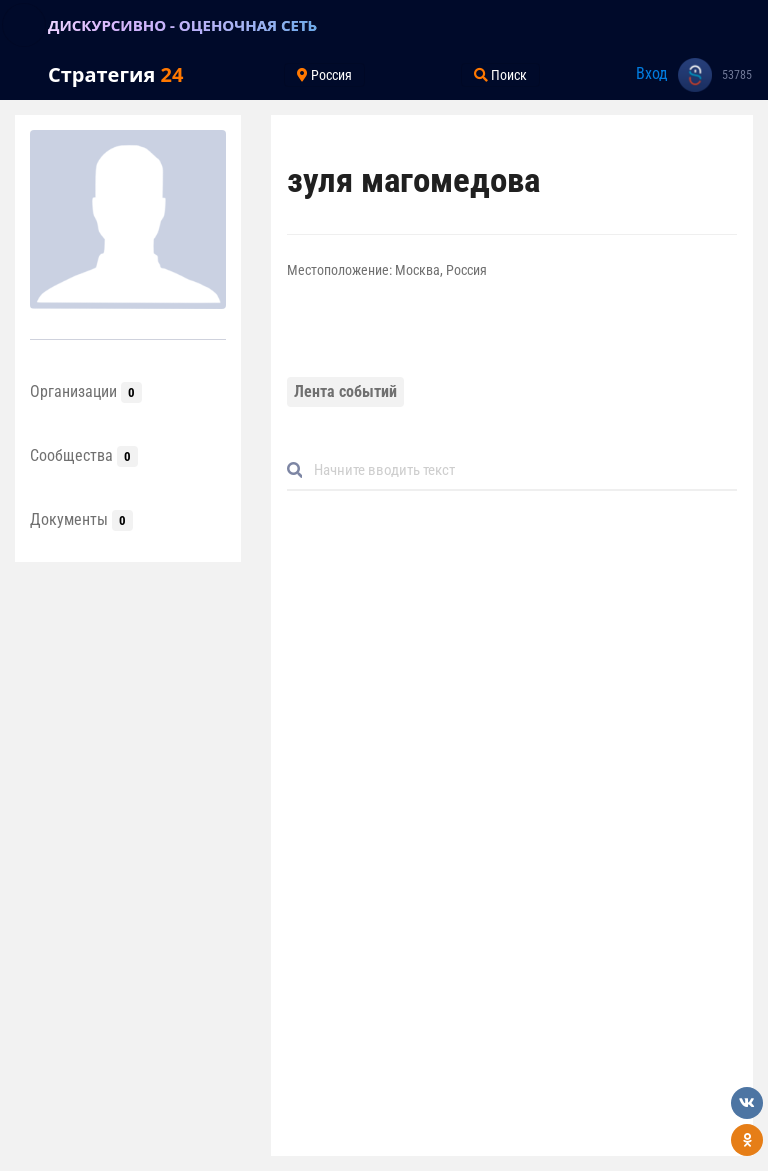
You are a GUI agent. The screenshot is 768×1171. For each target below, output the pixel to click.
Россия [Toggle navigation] (324, 75)
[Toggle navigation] (24, 25)
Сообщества (84, 455)
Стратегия (115, 74)
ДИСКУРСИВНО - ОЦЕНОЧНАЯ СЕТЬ (182, 25)
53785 (737, 75)
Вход (652, 73)
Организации (86, 391)
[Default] (520, 470)
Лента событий (345, 391)
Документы (81, 519)
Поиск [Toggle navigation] (500, 75)
